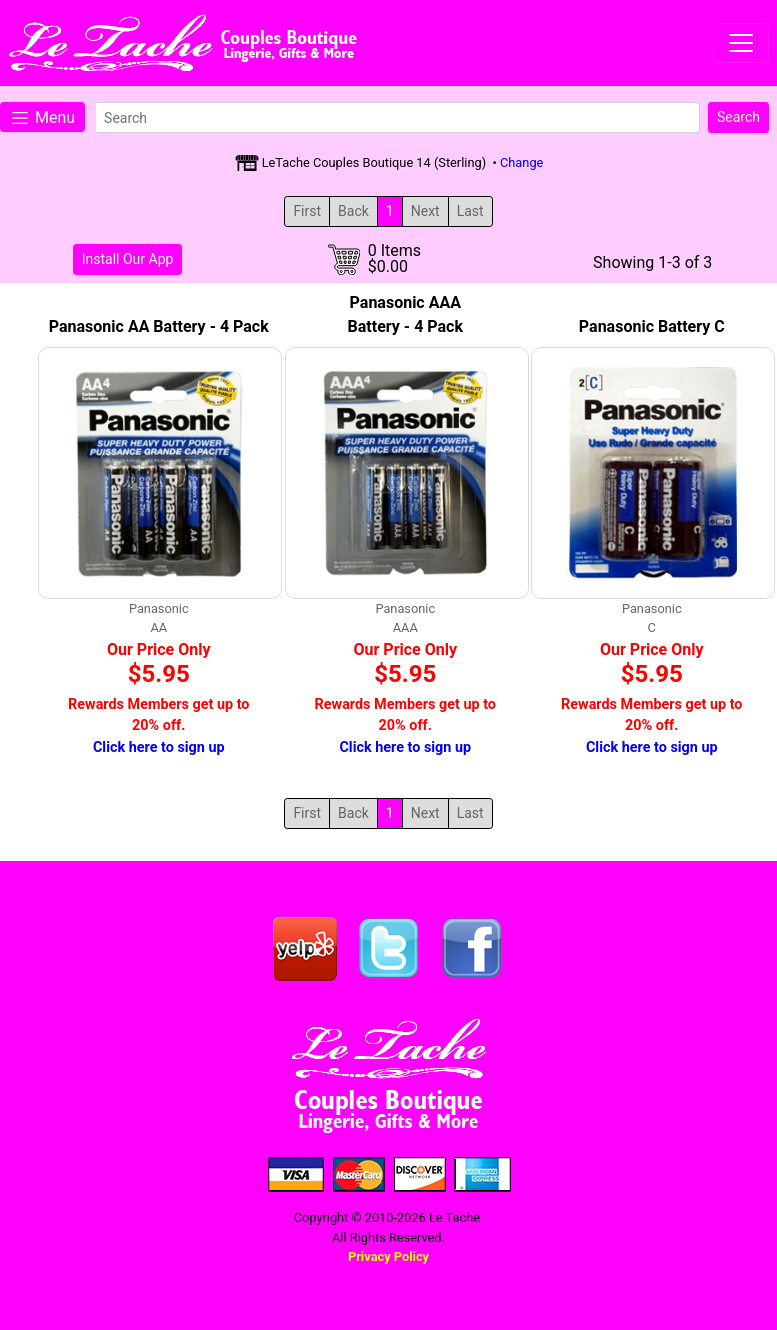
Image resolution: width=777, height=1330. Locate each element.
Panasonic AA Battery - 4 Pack (159, 326)
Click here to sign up (159, 747)
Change (521, 162)
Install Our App (128, 259)
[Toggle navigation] (741, 43)
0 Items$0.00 (394, 259)
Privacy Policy (388, 1256)
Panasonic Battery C (652, 326)
